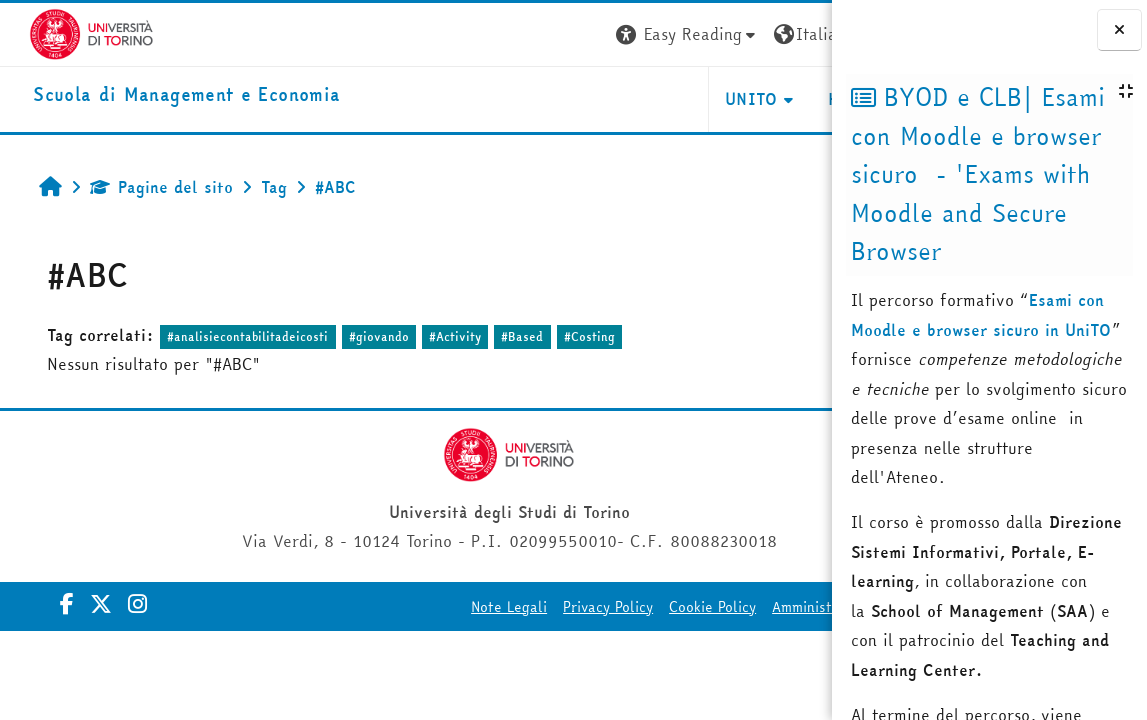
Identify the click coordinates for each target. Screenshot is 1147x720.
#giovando (360, 336)
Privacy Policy (544, 607)
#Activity (436, 336)
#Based (503, 336)
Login (795, 34)
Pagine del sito (142, 187)
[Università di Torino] (62, 32)
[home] (157, 95)
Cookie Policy (648, 607)
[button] (530, 34)
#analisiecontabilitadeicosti (228, 336)
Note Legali (445, 607)
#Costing (570, 336)
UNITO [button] (594, 99)
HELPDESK (710, 99)
